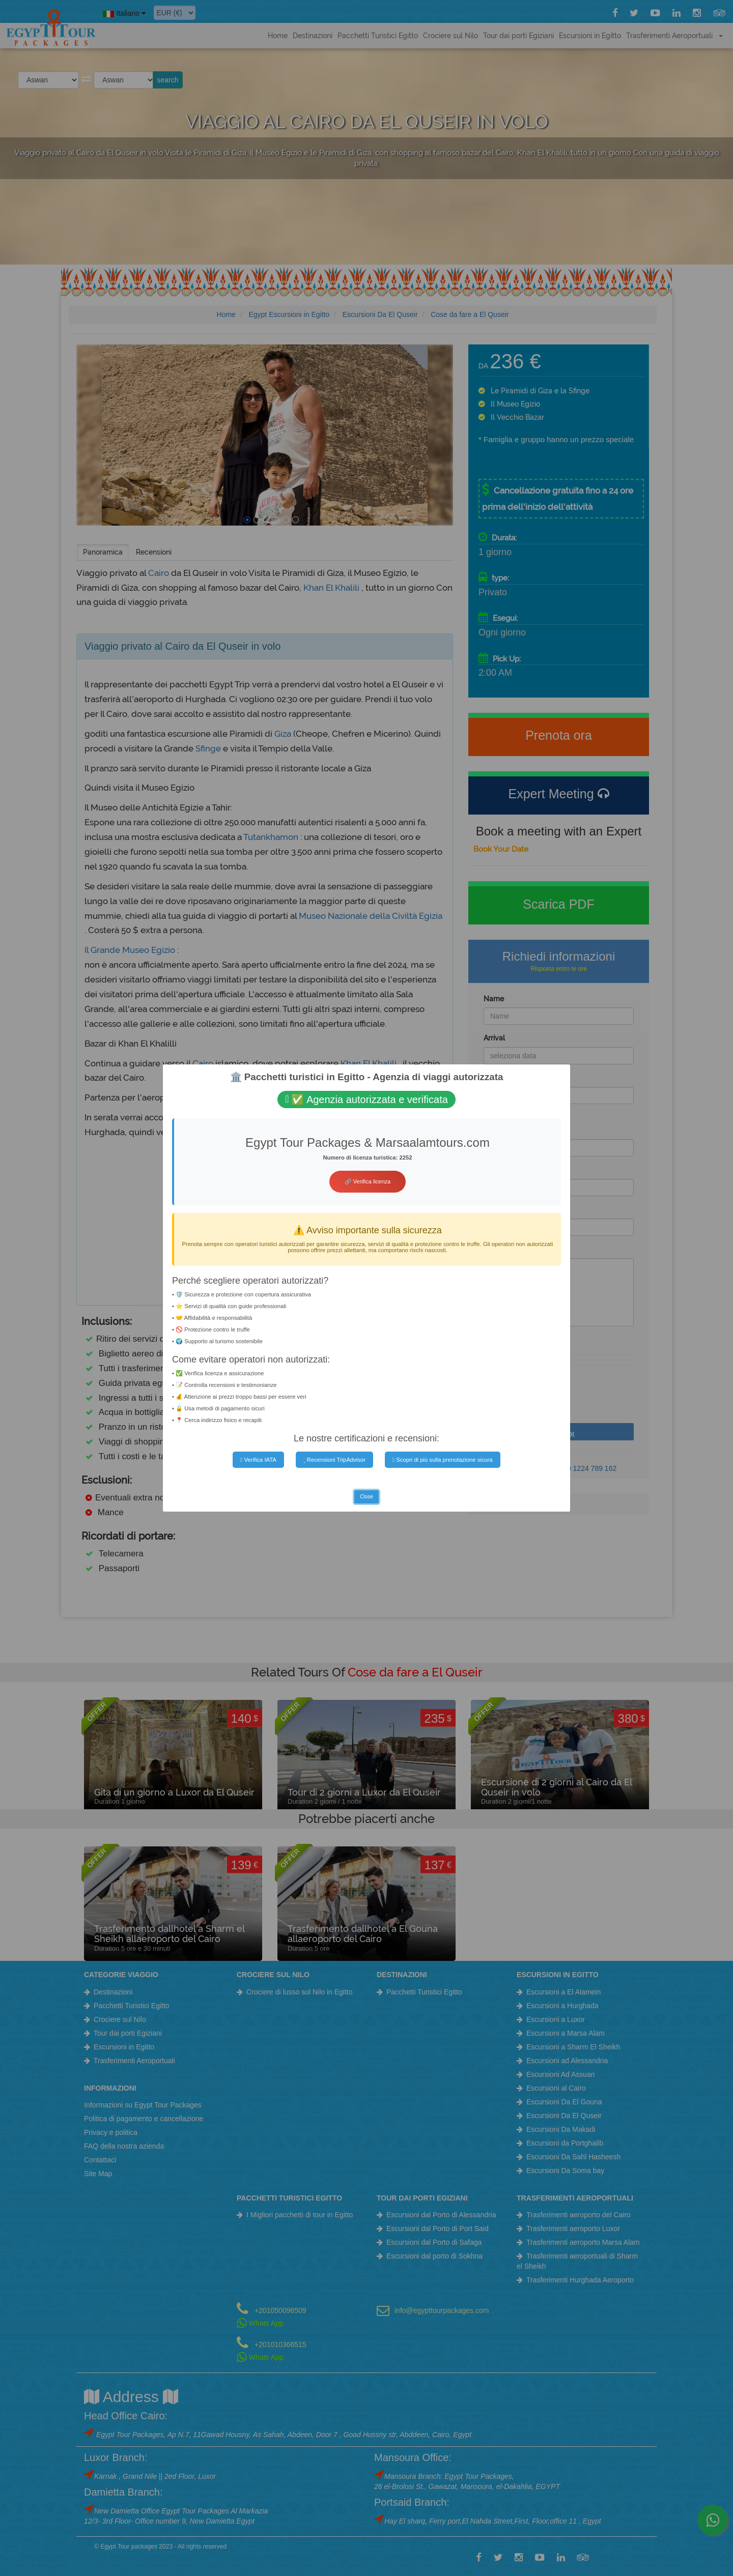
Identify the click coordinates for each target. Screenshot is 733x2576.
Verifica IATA (258, 1460)
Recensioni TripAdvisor (334, 1460)
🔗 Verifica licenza (367, 1181)
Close (366, 1496)
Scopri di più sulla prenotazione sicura (442, 1460)
